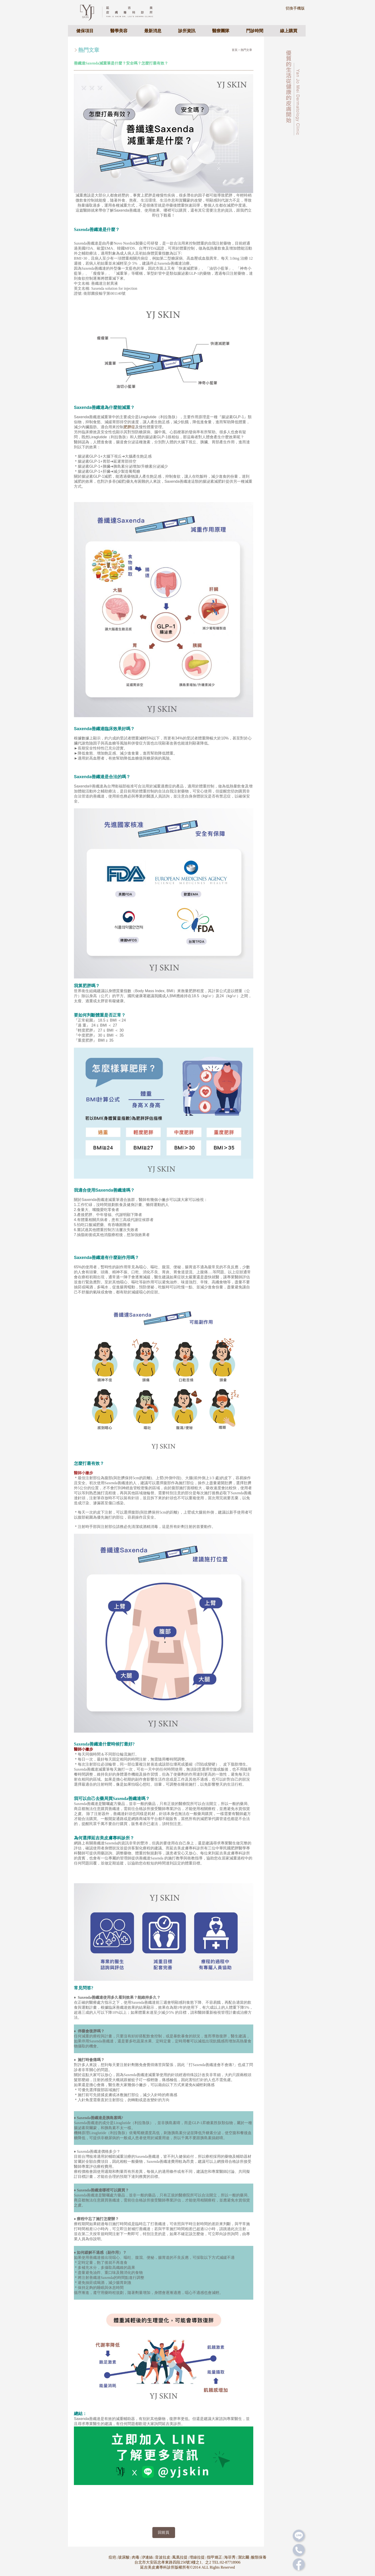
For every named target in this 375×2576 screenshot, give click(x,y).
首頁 (234, 50)
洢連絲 (147, 2557)
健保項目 (85, 30)
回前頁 (163, 2532)
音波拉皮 (162, 2557)
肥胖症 (129, 427)
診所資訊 (186, 30)
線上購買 (288, 30)
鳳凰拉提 (180, 2557)
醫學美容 (118, 30)
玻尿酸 (124, 2557)
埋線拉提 (197, 2557)
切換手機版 (295, 8)
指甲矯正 (214, 2557)
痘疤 (112, 2557)
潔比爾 (243, 2557)
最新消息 (152, 30)
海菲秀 (230, 2557)
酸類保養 (258, 2557)
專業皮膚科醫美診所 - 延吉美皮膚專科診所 (120, 12)
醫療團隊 (220, 30)
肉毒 (135, 2557)
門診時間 (254, 30)
